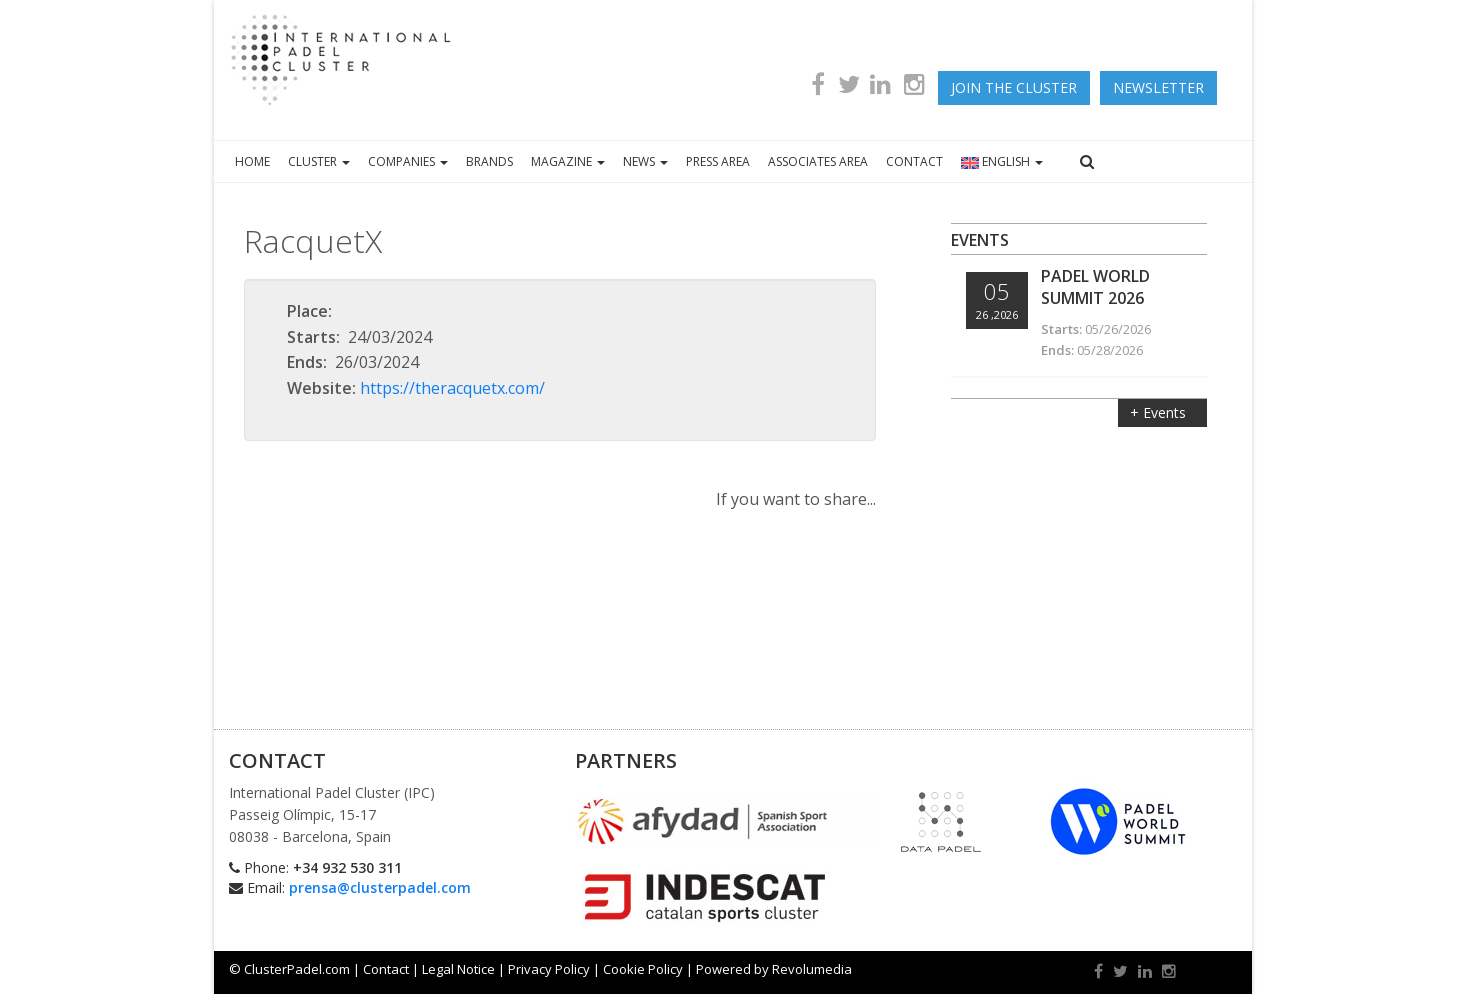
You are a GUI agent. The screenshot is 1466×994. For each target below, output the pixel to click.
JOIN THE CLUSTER (1014, 87)
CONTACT (914, 161)
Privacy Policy (549, 969)
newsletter (1158, 87)
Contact (386, 969)
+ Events (1160, 412)
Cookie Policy (643, 969)
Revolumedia (812, 969)
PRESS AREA (718, 161)
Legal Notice (458, 969)
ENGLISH (1002, 161)
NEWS (645, 161)
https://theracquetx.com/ (452, 388)
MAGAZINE (568, 161)
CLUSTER (319, 161)
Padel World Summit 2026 (1095, 287)
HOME (252, 161)
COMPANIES (408, 161)
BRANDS (489, 161)
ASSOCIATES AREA (818, 161)
